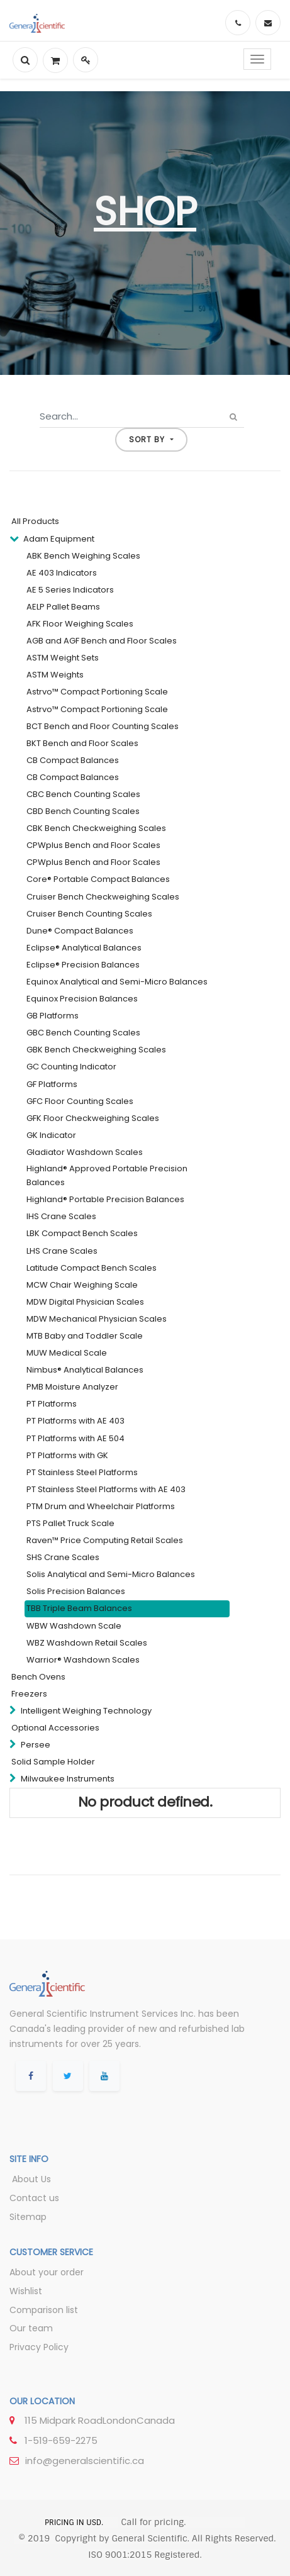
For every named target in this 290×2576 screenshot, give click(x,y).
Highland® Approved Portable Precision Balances (106, 1175)
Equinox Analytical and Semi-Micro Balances (117, 982)
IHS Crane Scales (61, 1216)
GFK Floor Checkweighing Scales (92, 1118)
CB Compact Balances (72, 760)
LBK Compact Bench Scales (82, 1233)
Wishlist (25, 2291)
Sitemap (28, 2217)
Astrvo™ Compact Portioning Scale (97, 692)
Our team (31, 2328)
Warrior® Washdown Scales (83, 1660)
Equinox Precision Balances (82, 999)
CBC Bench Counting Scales (83, 794)
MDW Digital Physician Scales (85, 1302)
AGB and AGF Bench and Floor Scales (101, 641)
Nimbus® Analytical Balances (84, 1370)
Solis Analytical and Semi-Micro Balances (110, 1574)
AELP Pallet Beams (63, 607)
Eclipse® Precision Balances (83, 965)
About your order (46, 2272)
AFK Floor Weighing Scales (79, 624)
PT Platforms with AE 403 (75, 1421)
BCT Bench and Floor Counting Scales (102, 726)
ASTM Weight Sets (62, 658)
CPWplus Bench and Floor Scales (93, 845)
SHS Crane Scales (62, 1557)
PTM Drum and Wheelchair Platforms (100, 1506)
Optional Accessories (55, 1728)
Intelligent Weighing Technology (86, 1711)
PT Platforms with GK (67, 1455)
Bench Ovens (38, 1677)
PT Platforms (51, 1404)
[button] (151, 440)
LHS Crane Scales (62, 1251)
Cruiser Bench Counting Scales (89, 914)
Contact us (34, 2198)
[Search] (233, 417)
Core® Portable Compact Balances (98, 879)
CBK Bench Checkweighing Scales (96, 828)
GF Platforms (51, 1084)
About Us (30, 2179)
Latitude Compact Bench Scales (91, 1268)
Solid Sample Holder (53, 1762)
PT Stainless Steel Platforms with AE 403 (106, 1489)
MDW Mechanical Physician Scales (96, 1319)
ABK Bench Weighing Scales (83, 556)
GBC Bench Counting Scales (83, 1033)
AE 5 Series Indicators (70, 590)
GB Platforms (52, 1016)
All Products (35, 521)
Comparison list (43, 2310)
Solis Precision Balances (75, 1591)
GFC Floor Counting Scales (79, 1101)
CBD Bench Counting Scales (83, 811)
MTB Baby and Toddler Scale (84, 1336)
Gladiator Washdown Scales (84, 1152)
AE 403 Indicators (61, 573)
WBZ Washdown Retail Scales (86, 1643)
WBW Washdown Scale (73, 1626)
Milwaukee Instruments (67, 1779)
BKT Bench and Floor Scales (82, 743)
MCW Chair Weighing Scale (82, 1285)
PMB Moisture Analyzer (72, 1387)
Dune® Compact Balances (79, 931)
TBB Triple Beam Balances (79, 1608)
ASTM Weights (55, 675)
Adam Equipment (58, 539)
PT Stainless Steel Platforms (82, 1472)
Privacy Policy (39, 2347)
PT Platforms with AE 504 (75, 1438)
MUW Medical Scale (66, 1353)
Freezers (29, 1694)
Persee (35, 1745)
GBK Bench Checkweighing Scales (96, 1050)
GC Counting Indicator (71, 1067)
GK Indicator (51, 1135)
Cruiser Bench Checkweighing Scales (102, 897)
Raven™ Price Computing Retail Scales (104, 1540)
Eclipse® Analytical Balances (84, 948)
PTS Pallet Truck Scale (70, 1523)
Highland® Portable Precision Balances (105, 1199)
